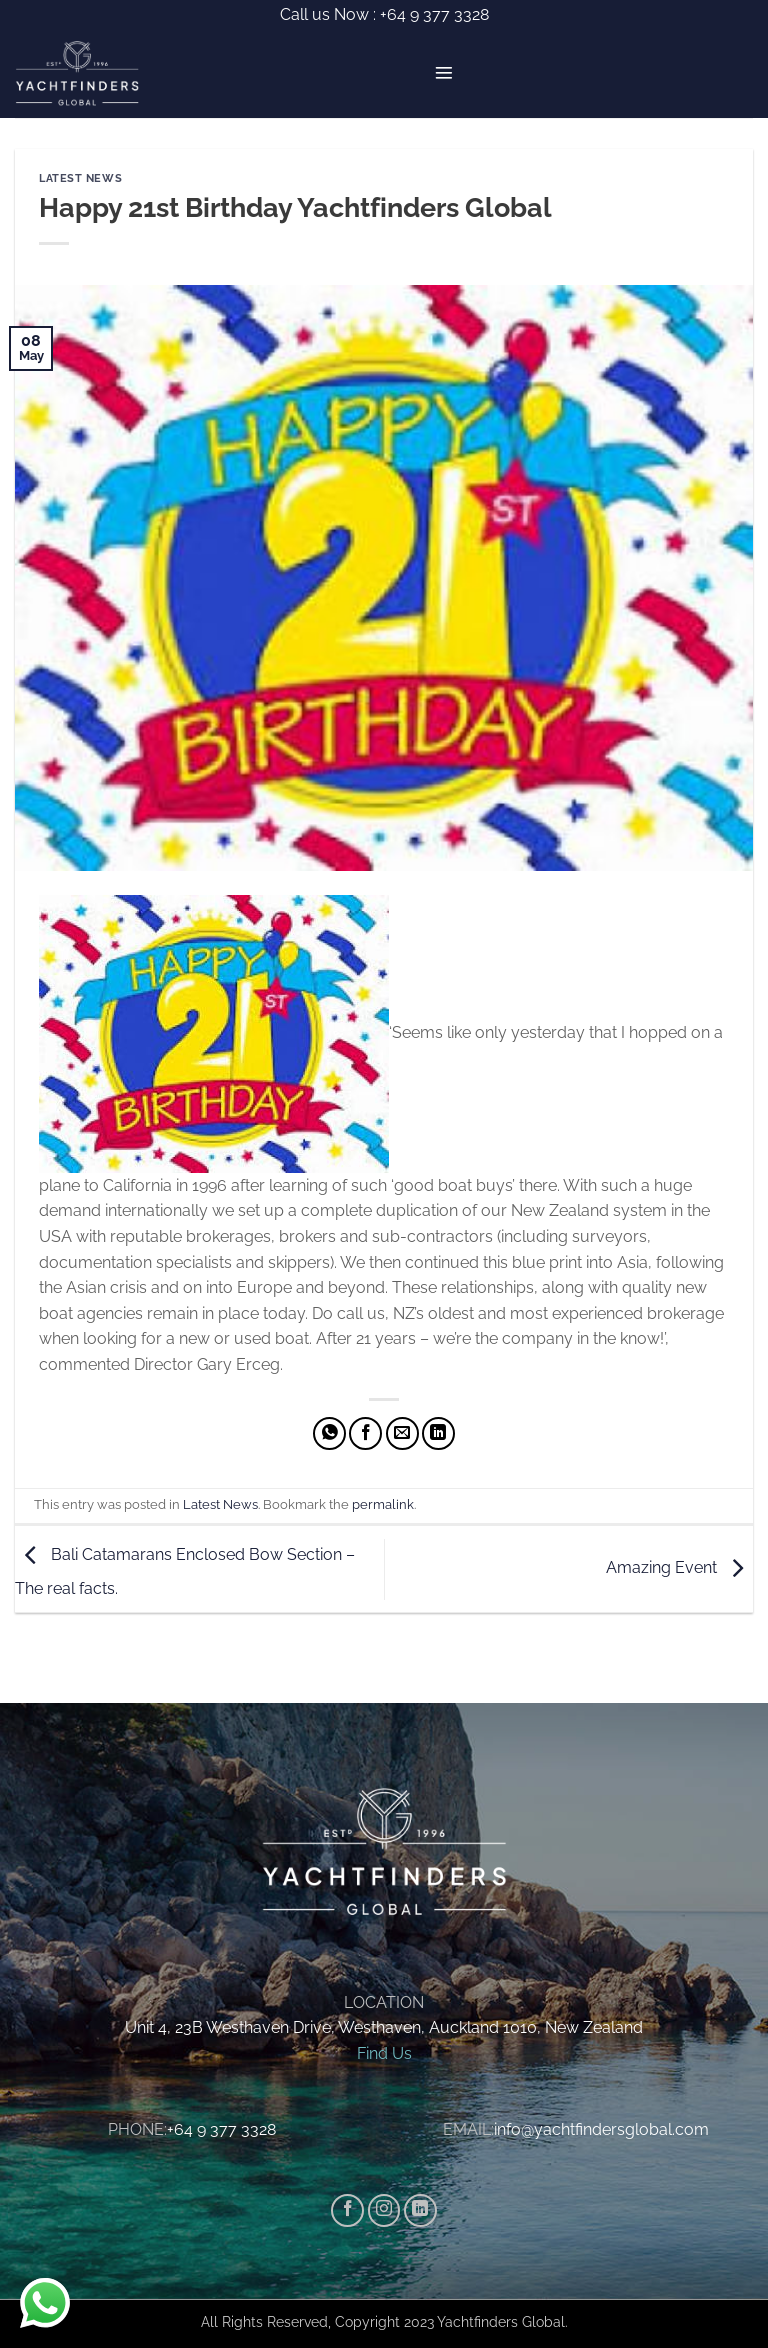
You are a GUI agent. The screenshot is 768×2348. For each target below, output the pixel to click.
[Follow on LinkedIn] (420, 2210)
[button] (444, 73)
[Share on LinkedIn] (438, 1433)
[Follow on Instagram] (384, 2210)
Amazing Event (679, 1567)
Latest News (80, 178)
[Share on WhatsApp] (329, 1433)
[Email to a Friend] (402, 1433)
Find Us (384, 2053)
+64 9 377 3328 (432, 14)
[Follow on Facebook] (347, 2210)
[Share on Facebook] (365, 1433)
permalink (383, 1504)
